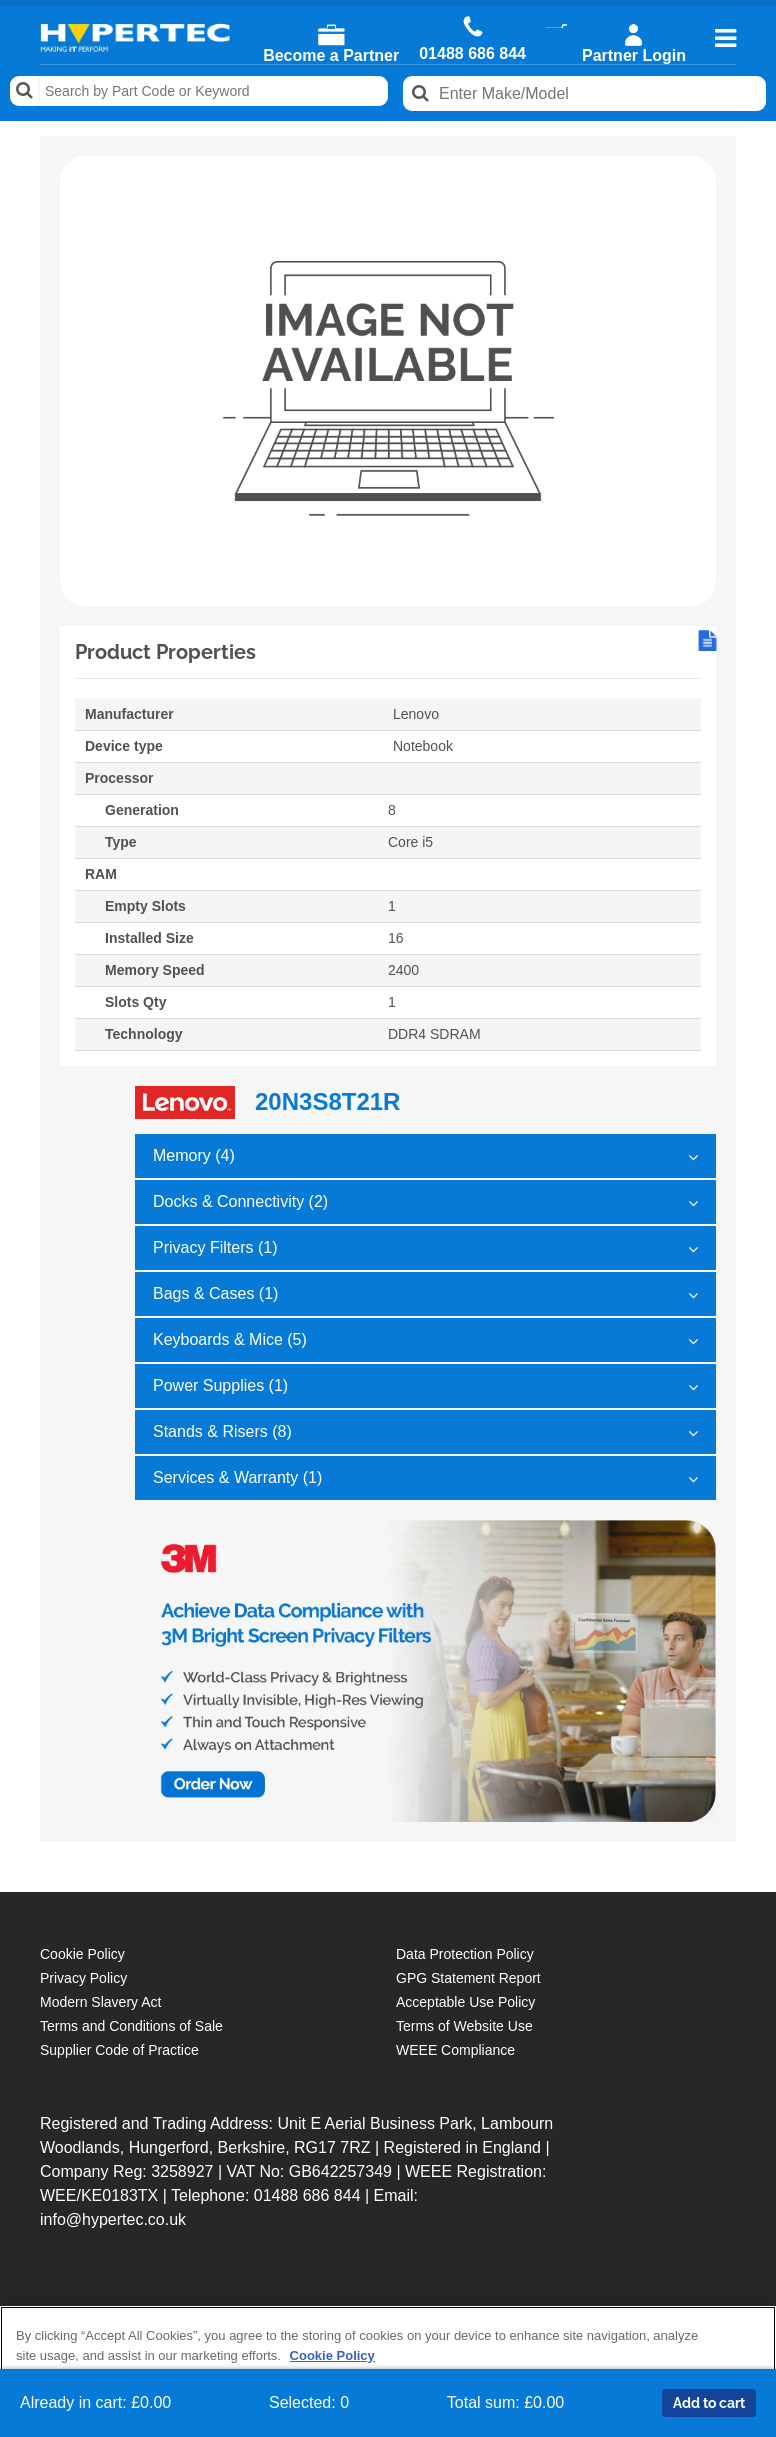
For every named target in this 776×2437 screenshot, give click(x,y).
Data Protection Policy (465, 1954)
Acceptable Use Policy (465, 2002)
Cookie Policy (82, 1954)
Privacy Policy (83, 1978)
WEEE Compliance (455, 2050)
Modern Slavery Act (100, 2002)
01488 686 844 (472, 54)
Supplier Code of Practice (119, 2050)
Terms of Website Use (464, 2026)
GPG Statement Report (468, 1978)
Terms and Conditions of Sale (131, 2026)
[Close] (744, 2338)
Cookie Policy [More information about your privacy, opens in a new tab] (332, 2355)
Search (25, 91)
